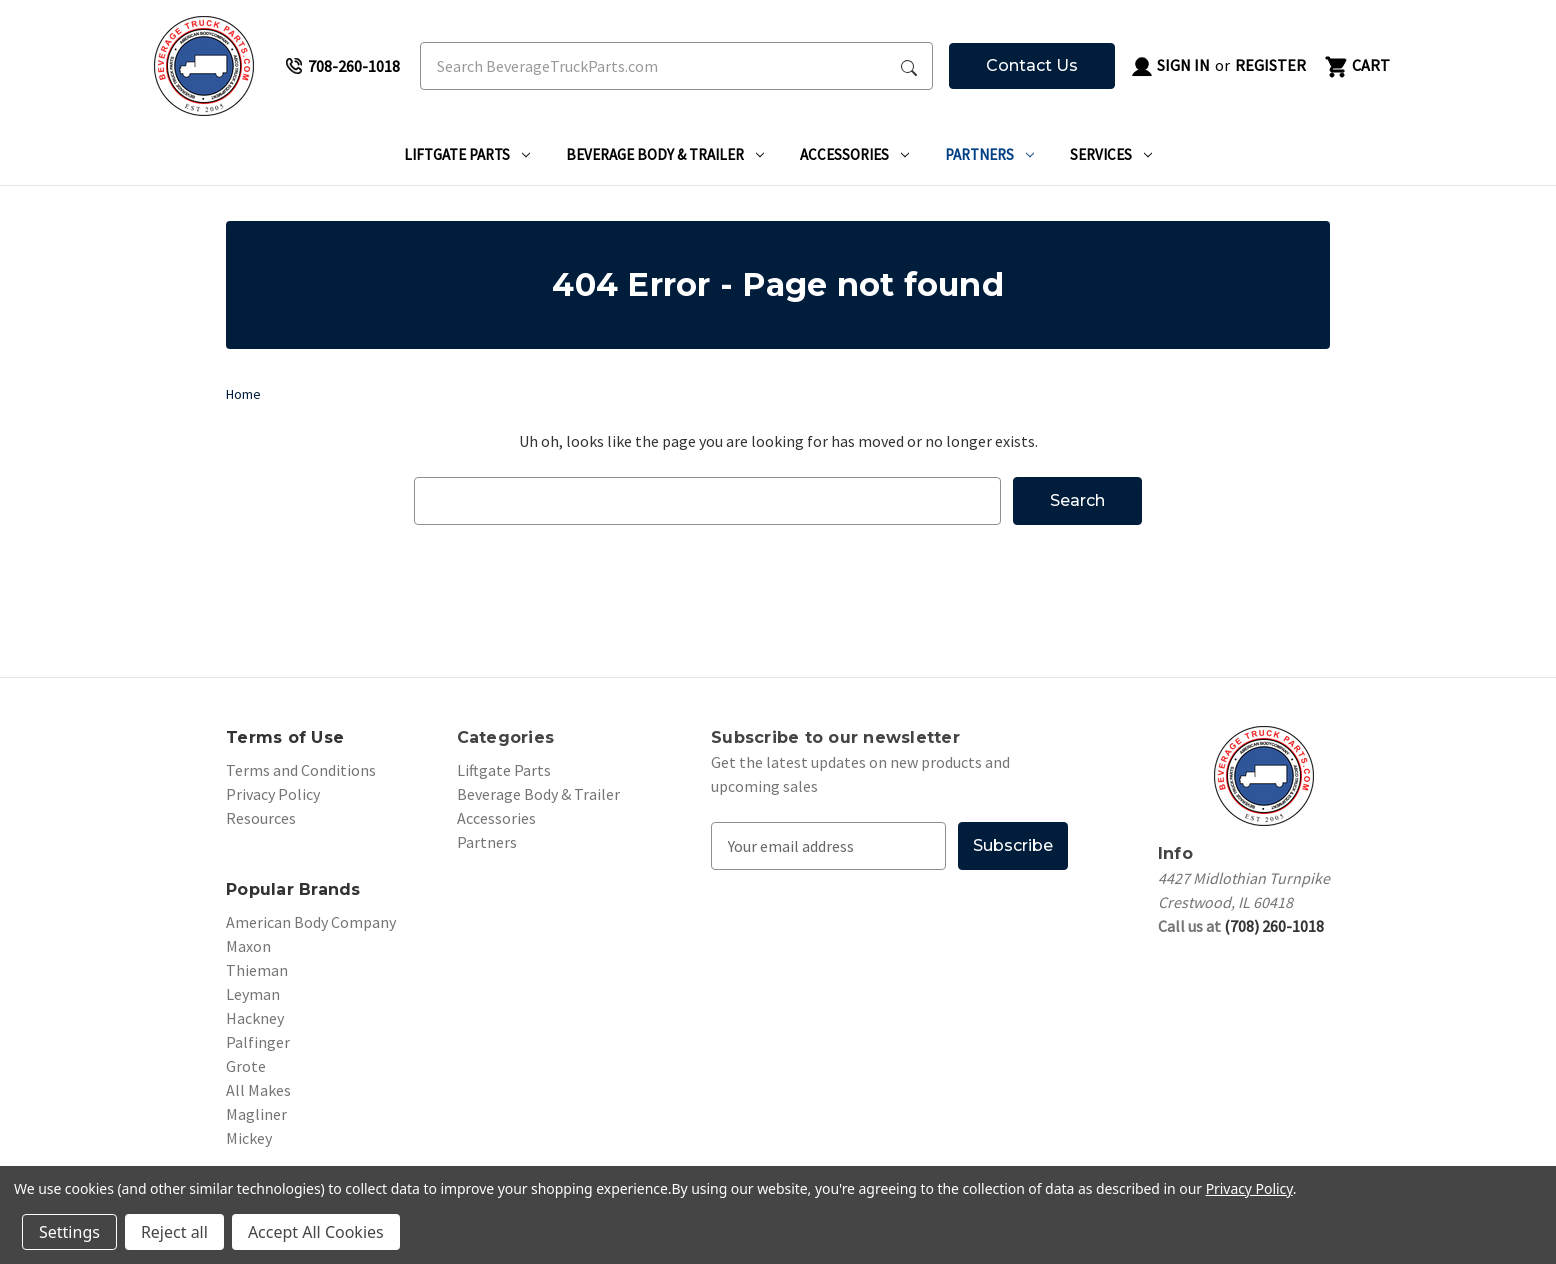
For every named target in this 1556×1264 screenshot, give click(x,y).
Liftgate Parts (467, 154)
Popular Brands (293, 889)
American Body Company (311, 922)
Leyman (253, 994)
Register (1270, 65)
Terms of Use (285, 737)
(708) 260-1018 (1274, 926)
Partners (989, 154)
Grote (246, 1066)
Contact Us (1032, 65)
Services (1111, 154)
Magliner (256, 1114)
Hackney (255, 1018)
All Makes (258, 1090)
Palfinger (258, 1042)
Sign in (1170, 67)
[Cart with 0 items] (1356, 66)
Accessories (854, 154)
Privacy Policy (273, 794)
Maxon (248, 946)
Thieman (257, 970)
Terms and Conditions (301, 770)
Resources (261, 818)
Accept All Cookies (316, 1232)
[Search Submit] (909, 66)
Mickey (249, 1138)
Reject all (174, 1232)
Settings (69, 1232)
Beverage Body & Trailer (665, 154)
